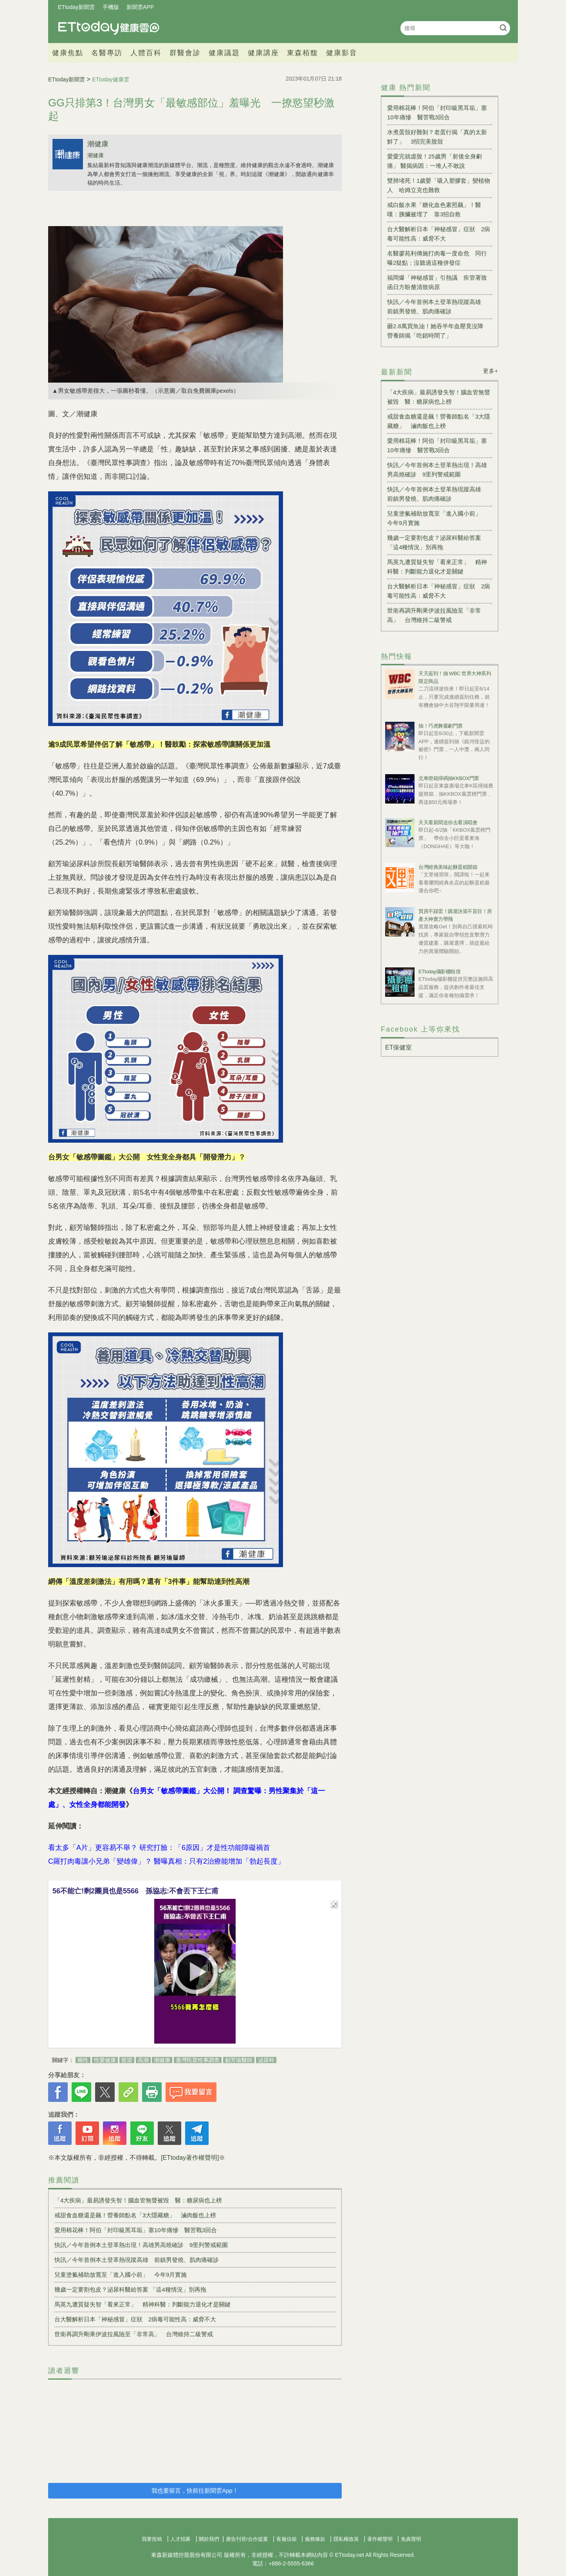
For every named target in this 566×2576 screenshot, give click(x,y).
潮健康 (97, 144)
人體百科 (146, 53)
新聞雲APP (140, 7)
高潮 (143, 2060)
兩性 (83, 2060)
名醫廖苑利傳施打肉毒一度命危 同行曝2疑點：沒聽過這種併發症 (437, 258)
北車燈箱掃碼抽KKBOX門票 (448, 778)
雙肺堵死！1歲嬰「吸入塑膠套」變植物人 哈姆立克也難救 (438, 185)
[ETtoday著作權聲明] (190, 2157)
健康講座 (263, 53)
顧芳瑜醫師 (238, 2060)
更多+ (490, 371)
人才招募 (180, 2539)
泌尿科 (266, 2060)
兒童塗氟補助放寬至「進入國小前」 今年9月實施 (120, 2274)
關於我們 (209, 2539)
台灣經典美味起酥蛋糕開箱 (447, 867)
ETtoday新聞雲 (76, 7)
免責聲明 (411, 2539)
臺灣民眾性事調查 (198, 2060)
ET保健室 (398, 1047)
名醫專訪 (107, 53)
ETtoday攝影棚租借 (439, 971)
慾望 (126, 2060)
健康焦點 (67, 53)
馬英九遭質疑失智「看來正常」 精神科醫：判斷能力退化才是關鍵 (142, 2304)
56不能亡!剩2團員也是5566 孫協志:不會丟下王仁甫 (135, 1891)
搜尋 (503, 27)
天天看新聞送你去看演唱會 (447, 822)
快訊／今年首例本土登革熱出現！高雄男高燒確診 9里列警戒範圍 (141, 2245)
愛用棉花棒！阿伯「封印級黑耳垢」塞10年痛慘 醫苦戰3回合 (135, 2230)
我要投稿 (152, 2539)
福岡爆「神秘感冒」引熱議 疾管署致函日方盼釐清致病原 (437, 282)
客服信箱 (286, 2539)
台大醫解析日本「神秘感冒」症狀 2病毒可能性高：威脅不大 (135, 2319)
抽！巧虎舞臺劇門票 (440, 726)
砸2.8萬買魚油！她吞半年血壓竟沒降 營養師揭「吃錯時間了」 (438, 331)
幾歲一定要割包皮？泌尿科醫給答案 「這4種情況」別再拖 (130, 2289)
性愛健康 (105, 2060)
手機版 (111, 7)
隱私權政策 (346, 2539)
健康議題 (224, 53)
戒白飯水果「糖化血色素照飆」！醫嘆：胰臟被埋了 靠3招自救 (434, 209)
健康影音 (341, 53)
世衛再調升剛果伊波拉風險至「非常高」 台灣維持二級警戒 (133, 2334)
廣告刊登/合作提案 (247, 2539)
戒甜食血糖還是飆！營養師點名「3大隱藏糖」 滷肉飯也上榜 (135, 2215)
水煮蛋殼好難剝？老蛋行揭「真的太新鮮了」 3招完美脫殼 (437, 137)
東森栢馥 (302, 53)
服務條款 (315, 2539)
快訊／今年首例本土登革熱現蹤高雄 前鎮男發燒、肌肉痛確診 (136, 2259)
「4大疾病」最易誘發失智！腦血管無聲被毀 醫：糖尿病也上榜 (138, 2200)
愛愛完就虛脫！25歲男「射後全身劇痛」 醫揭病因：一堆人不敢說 (434, 161)
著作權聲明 (380, 2539)
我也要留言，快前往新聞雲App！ (194, 2490)
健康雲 (109, 28)
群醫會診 (185, 53)
